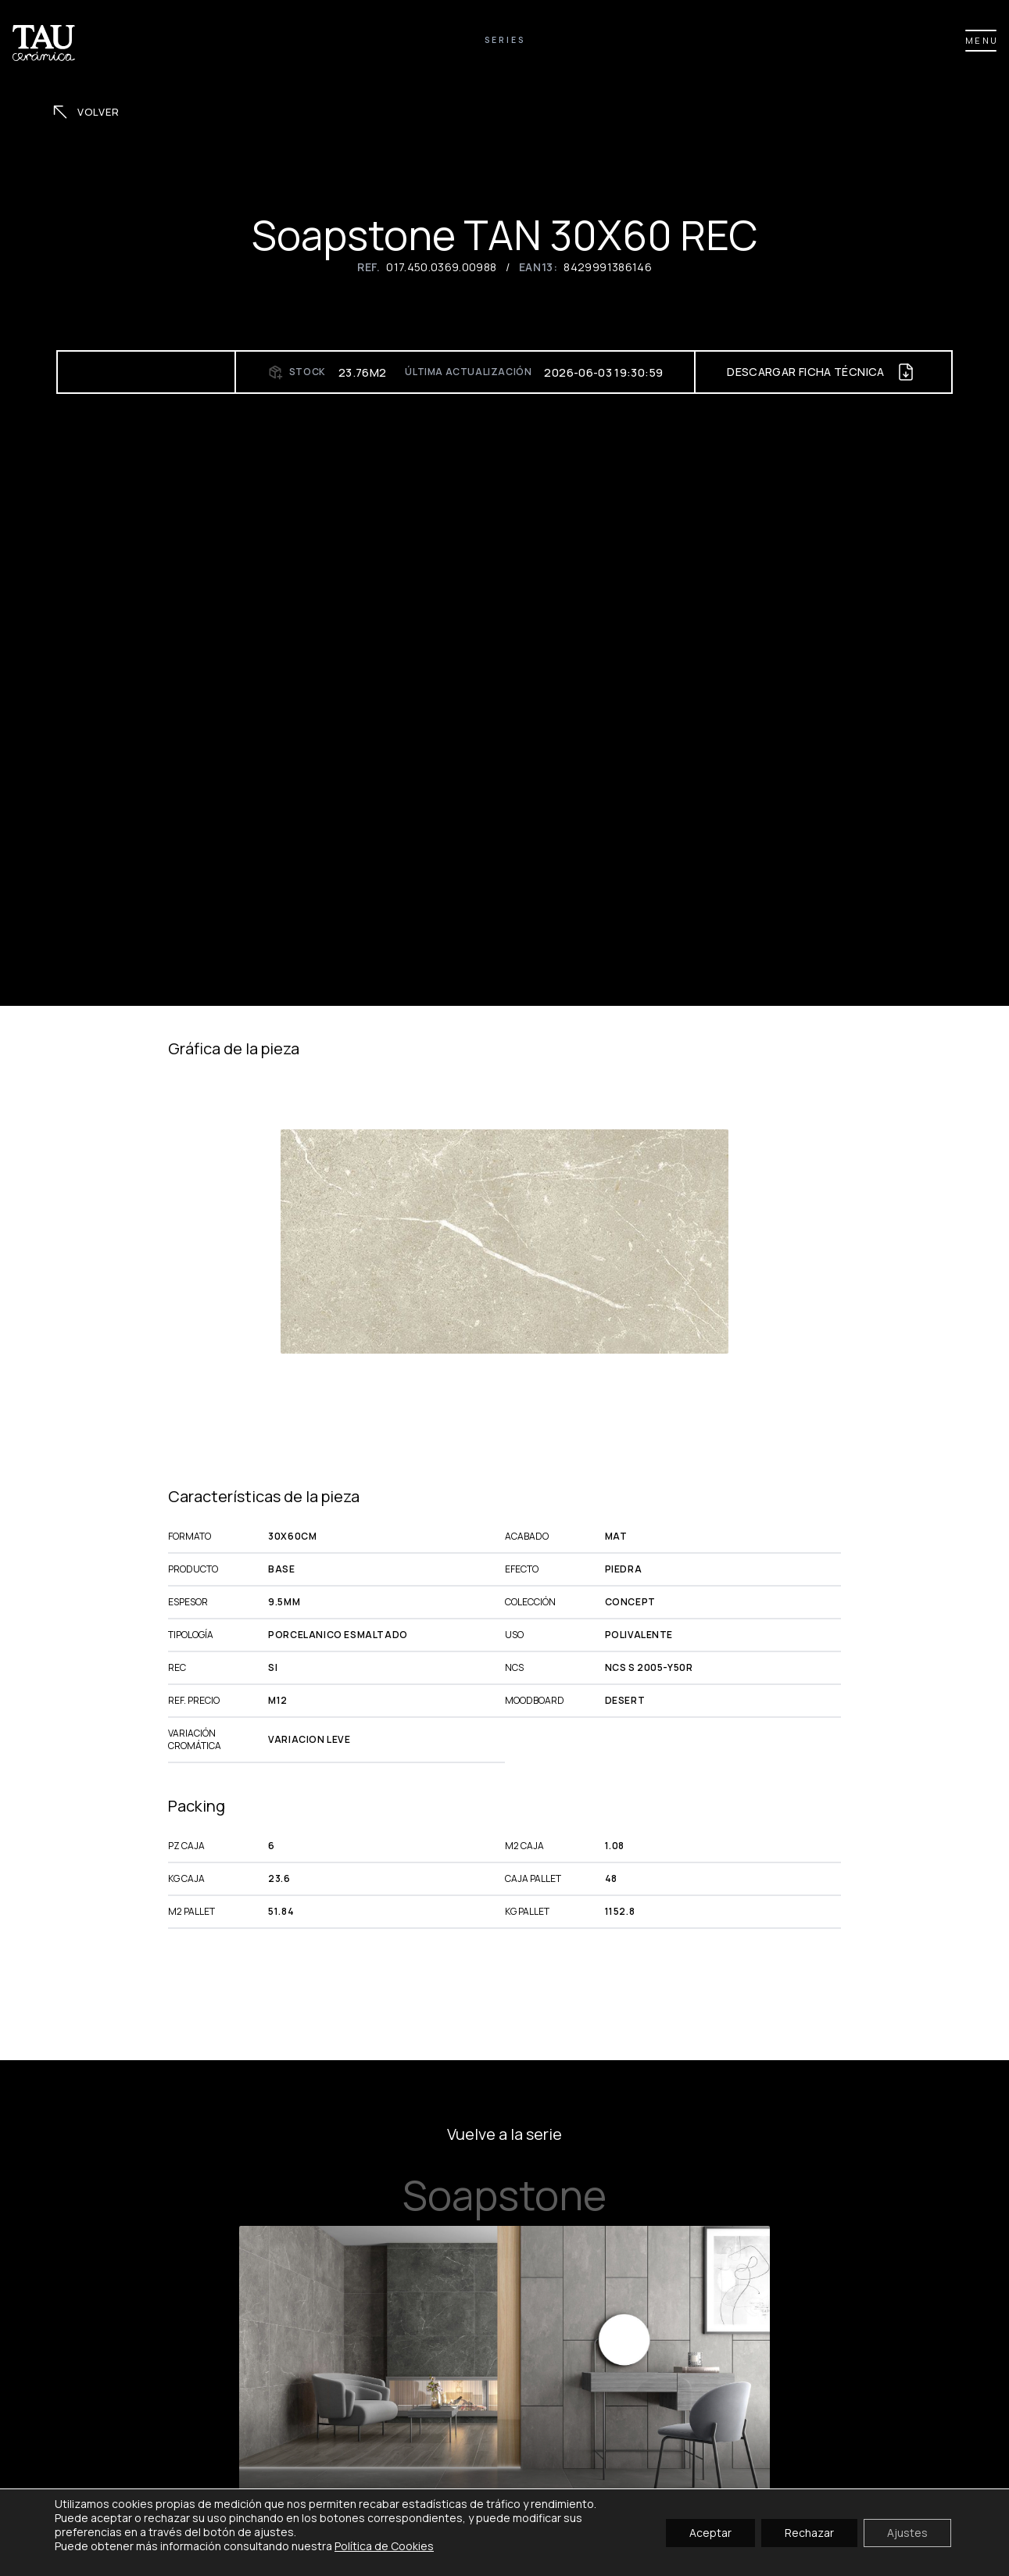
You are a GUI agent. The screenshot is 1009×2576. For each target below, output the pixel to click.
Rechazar (809, 2531)
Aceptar (710, 2531)
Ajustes (907, 2531)
